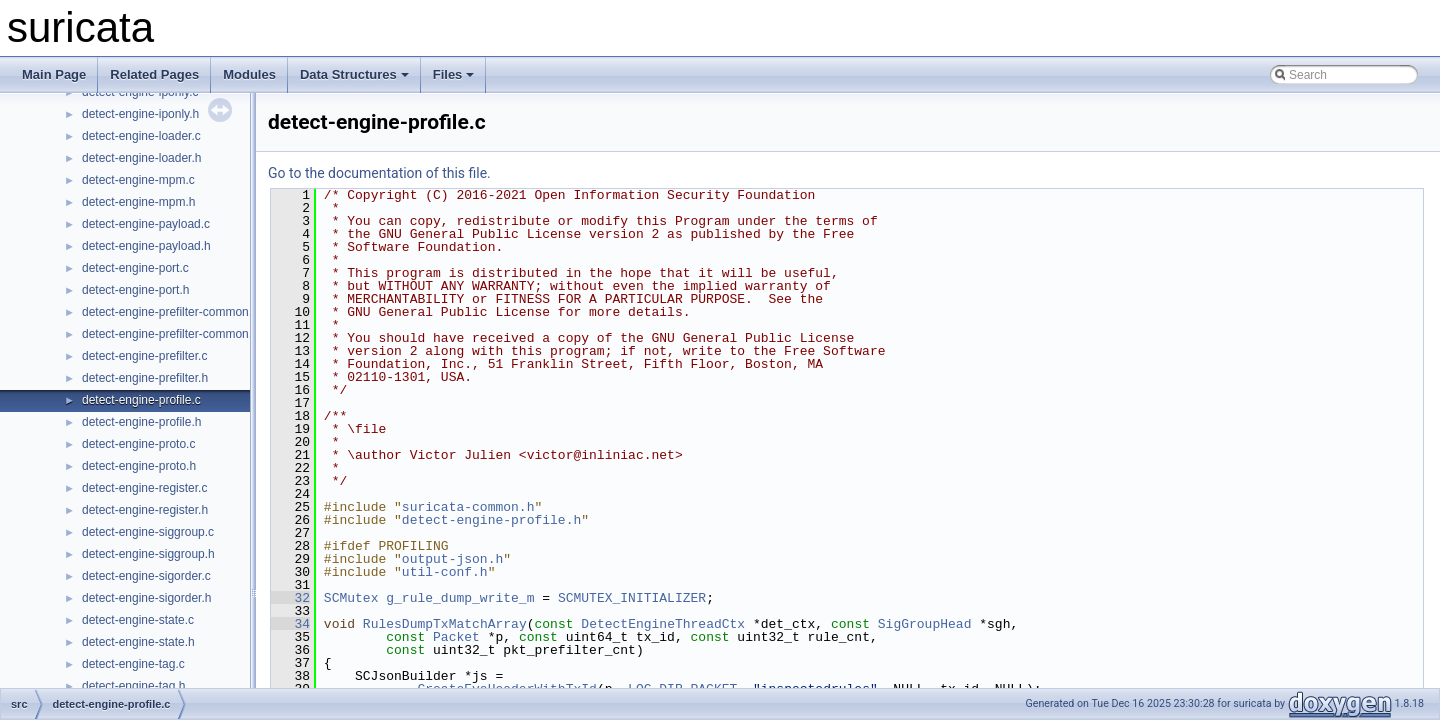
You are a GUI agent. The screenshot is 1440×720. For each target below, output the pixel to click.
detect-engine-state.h (138, 642)
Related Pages (154, 74)
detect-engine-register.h (145, 510)
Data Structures (354, 74)
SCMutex (351, 598)
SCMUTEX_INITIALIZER (632, 598)
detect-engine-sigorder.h (146, 598)
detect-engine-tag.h (133, 686)
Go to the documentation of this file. (379, 173)
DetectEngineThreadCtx (663, 624)
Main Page (54, 74)
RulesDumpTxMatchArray (445, 624)
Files (454, 74)
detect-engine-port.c (135, 268)
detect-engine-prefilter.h (145, 378)
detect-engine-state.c (138, 620)
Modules (249, 74)
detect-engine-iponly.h (140, 114)
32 (290, 598)
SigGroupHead (925, 624)
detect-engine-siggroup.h (148, 554)
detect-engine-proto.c (138, 444)
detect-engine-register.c (144, 488)
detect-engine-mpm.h (138, 202)
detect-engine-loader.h (141, 158)
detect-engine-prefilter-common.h (170, 334)
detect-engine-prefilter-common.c (170, 312)
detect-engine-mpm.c (138, 180)
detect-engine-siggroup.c (148, 532)
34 (290, 624)
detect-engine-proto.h (139, 466)
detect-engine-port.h (135, 290)
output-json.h (452, 559)
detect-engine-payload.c (146, 224)
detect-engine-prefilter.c (144, 356)
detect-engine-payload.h (146, 246)
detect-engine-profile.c (141, 400)
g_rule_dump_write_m (460, 598)
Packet (456, 637)
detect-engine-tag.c (133, 664)
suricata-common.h (468, 507)
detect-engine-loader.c (141, 136)
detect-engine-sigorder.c (146, 576)
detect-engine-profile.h (141, 422)
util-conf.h (445, 572)
